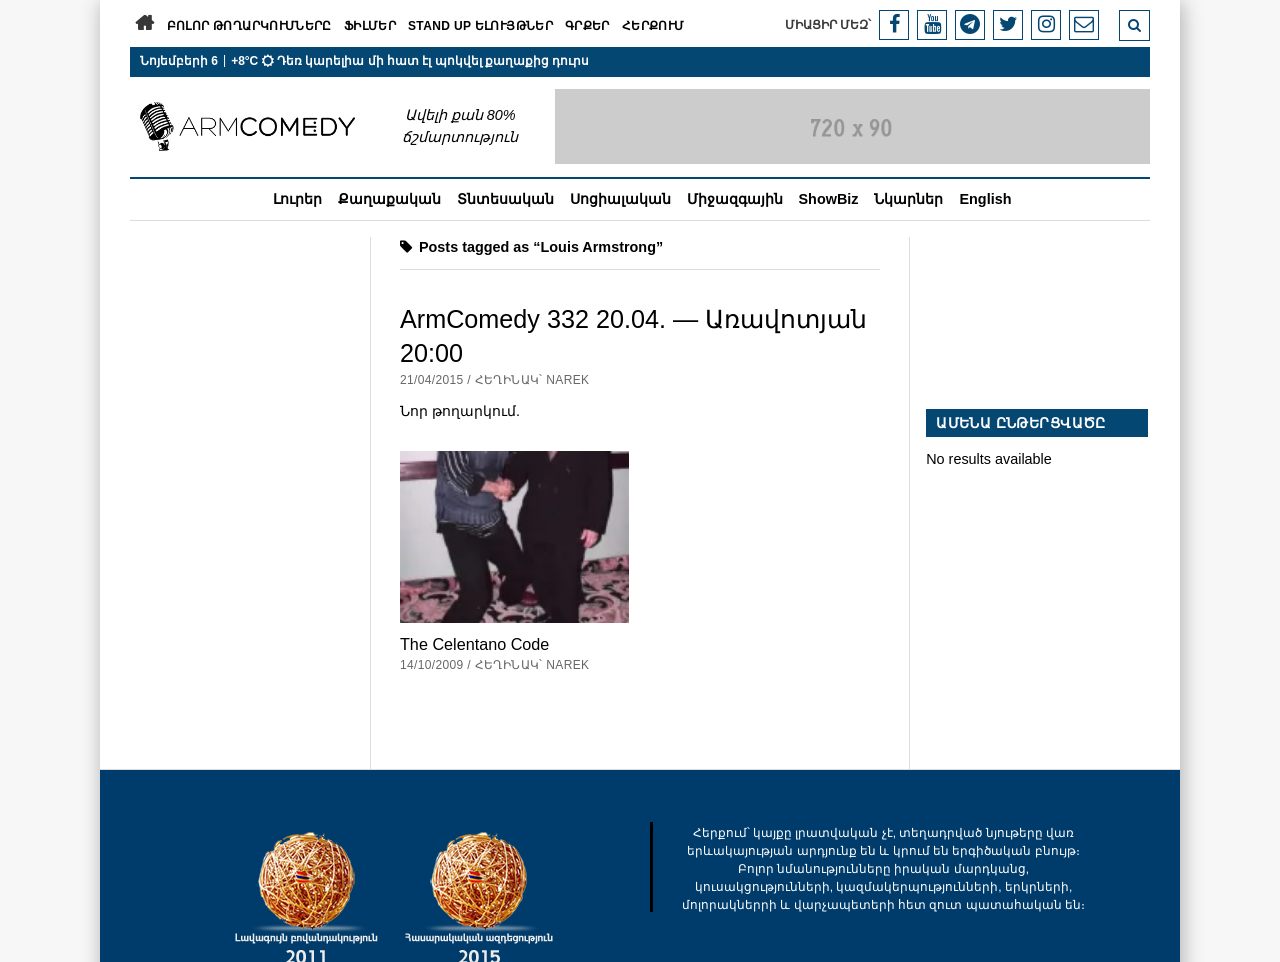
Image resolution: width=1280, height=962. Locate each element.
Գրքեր (587, 26)
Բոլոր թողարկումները (249, 26)
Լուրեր (297, 199)
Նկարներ (908, 199)
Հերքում (653, 26)
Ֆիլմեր (370, 26)
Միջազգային (735, 199)
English (985, 199)
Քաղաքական (389, 199)
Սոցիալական (620, 199)
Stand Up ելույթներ (480, 26)
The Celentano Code (474, 644)
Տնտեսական (505, 199)
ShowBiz (829, 199)
